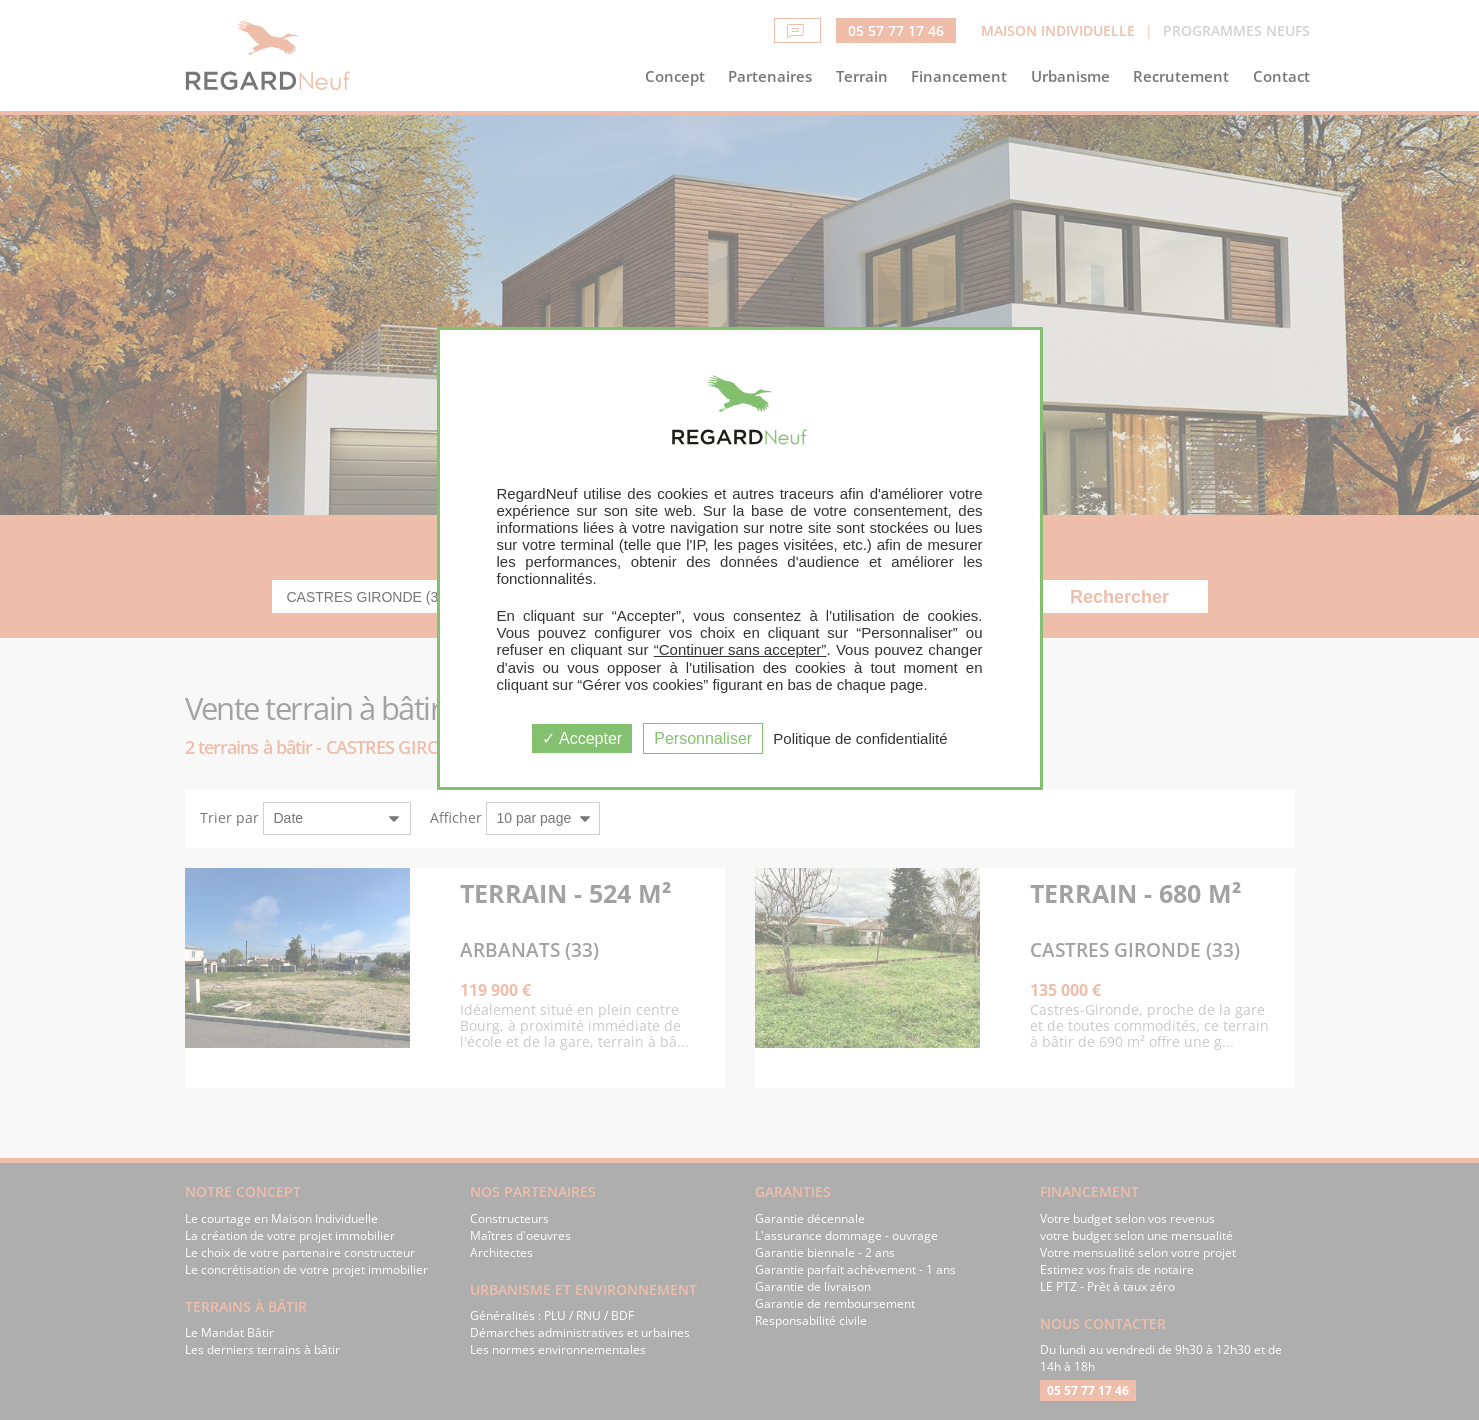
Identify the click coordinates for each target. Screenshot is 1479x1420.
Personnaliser (703, 738)
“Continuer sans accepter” (740, 649)
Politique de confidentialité (860, 738)
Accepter (582, 738)
